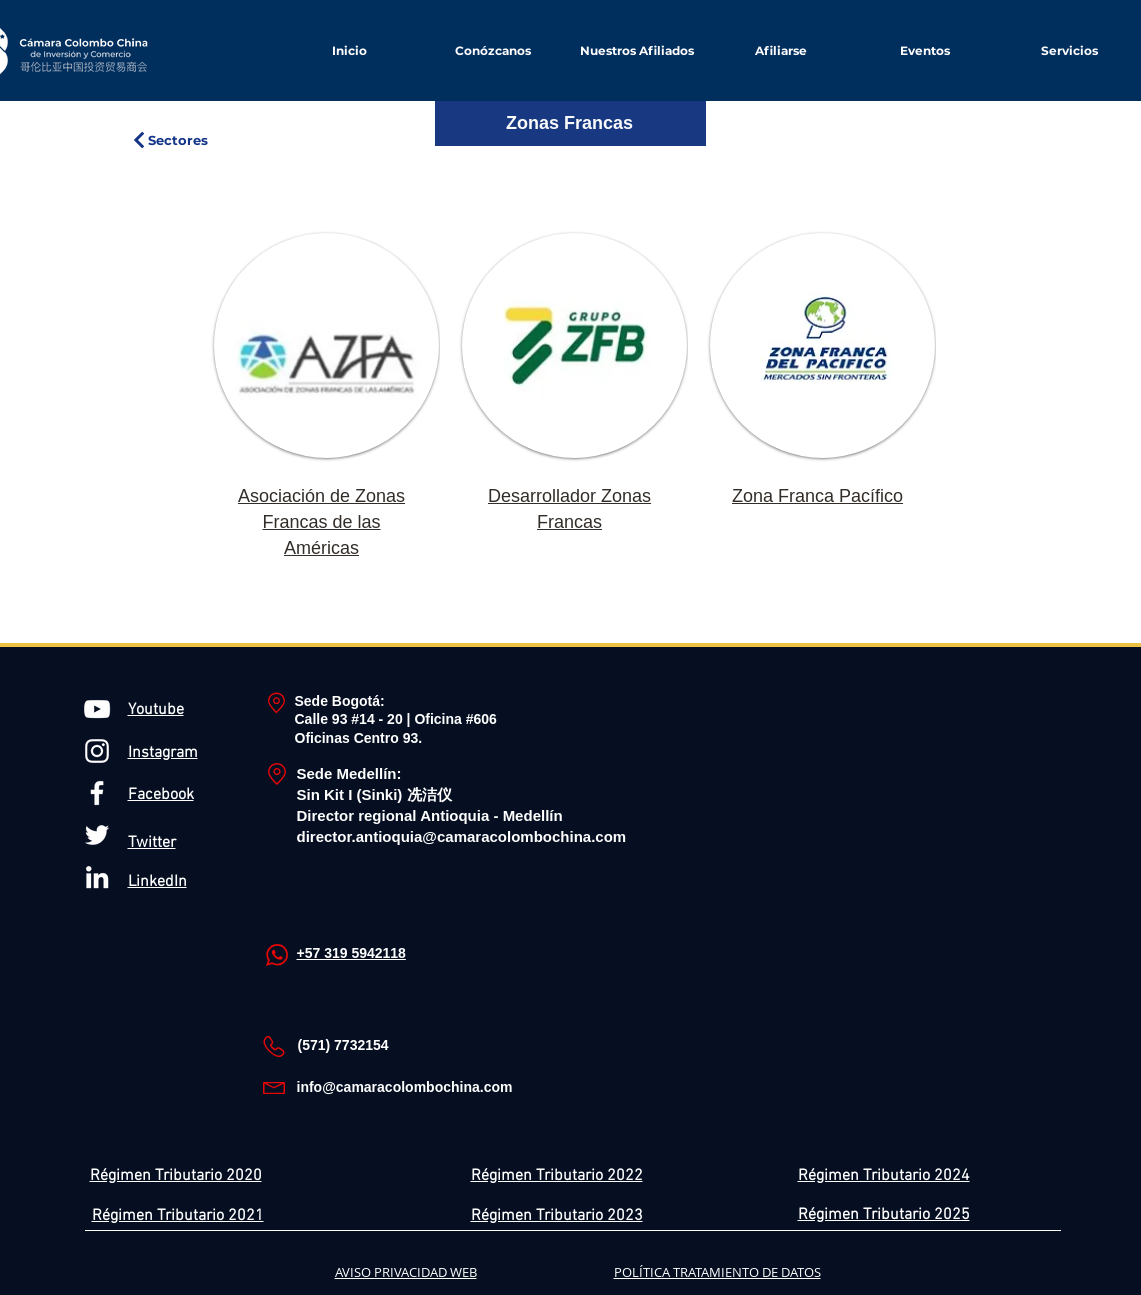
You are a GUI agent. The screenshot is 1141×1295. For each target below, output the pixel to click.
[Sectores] (169, 140)
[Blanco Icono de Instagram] (97, 751)
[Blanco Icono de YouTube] (97, 709)
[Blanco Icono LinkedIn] (97, 877)
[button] (781, 50)
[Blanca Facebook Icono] (97, 793)
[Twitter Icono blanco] (97, 835)
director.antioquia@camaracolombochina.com (462, 836)
